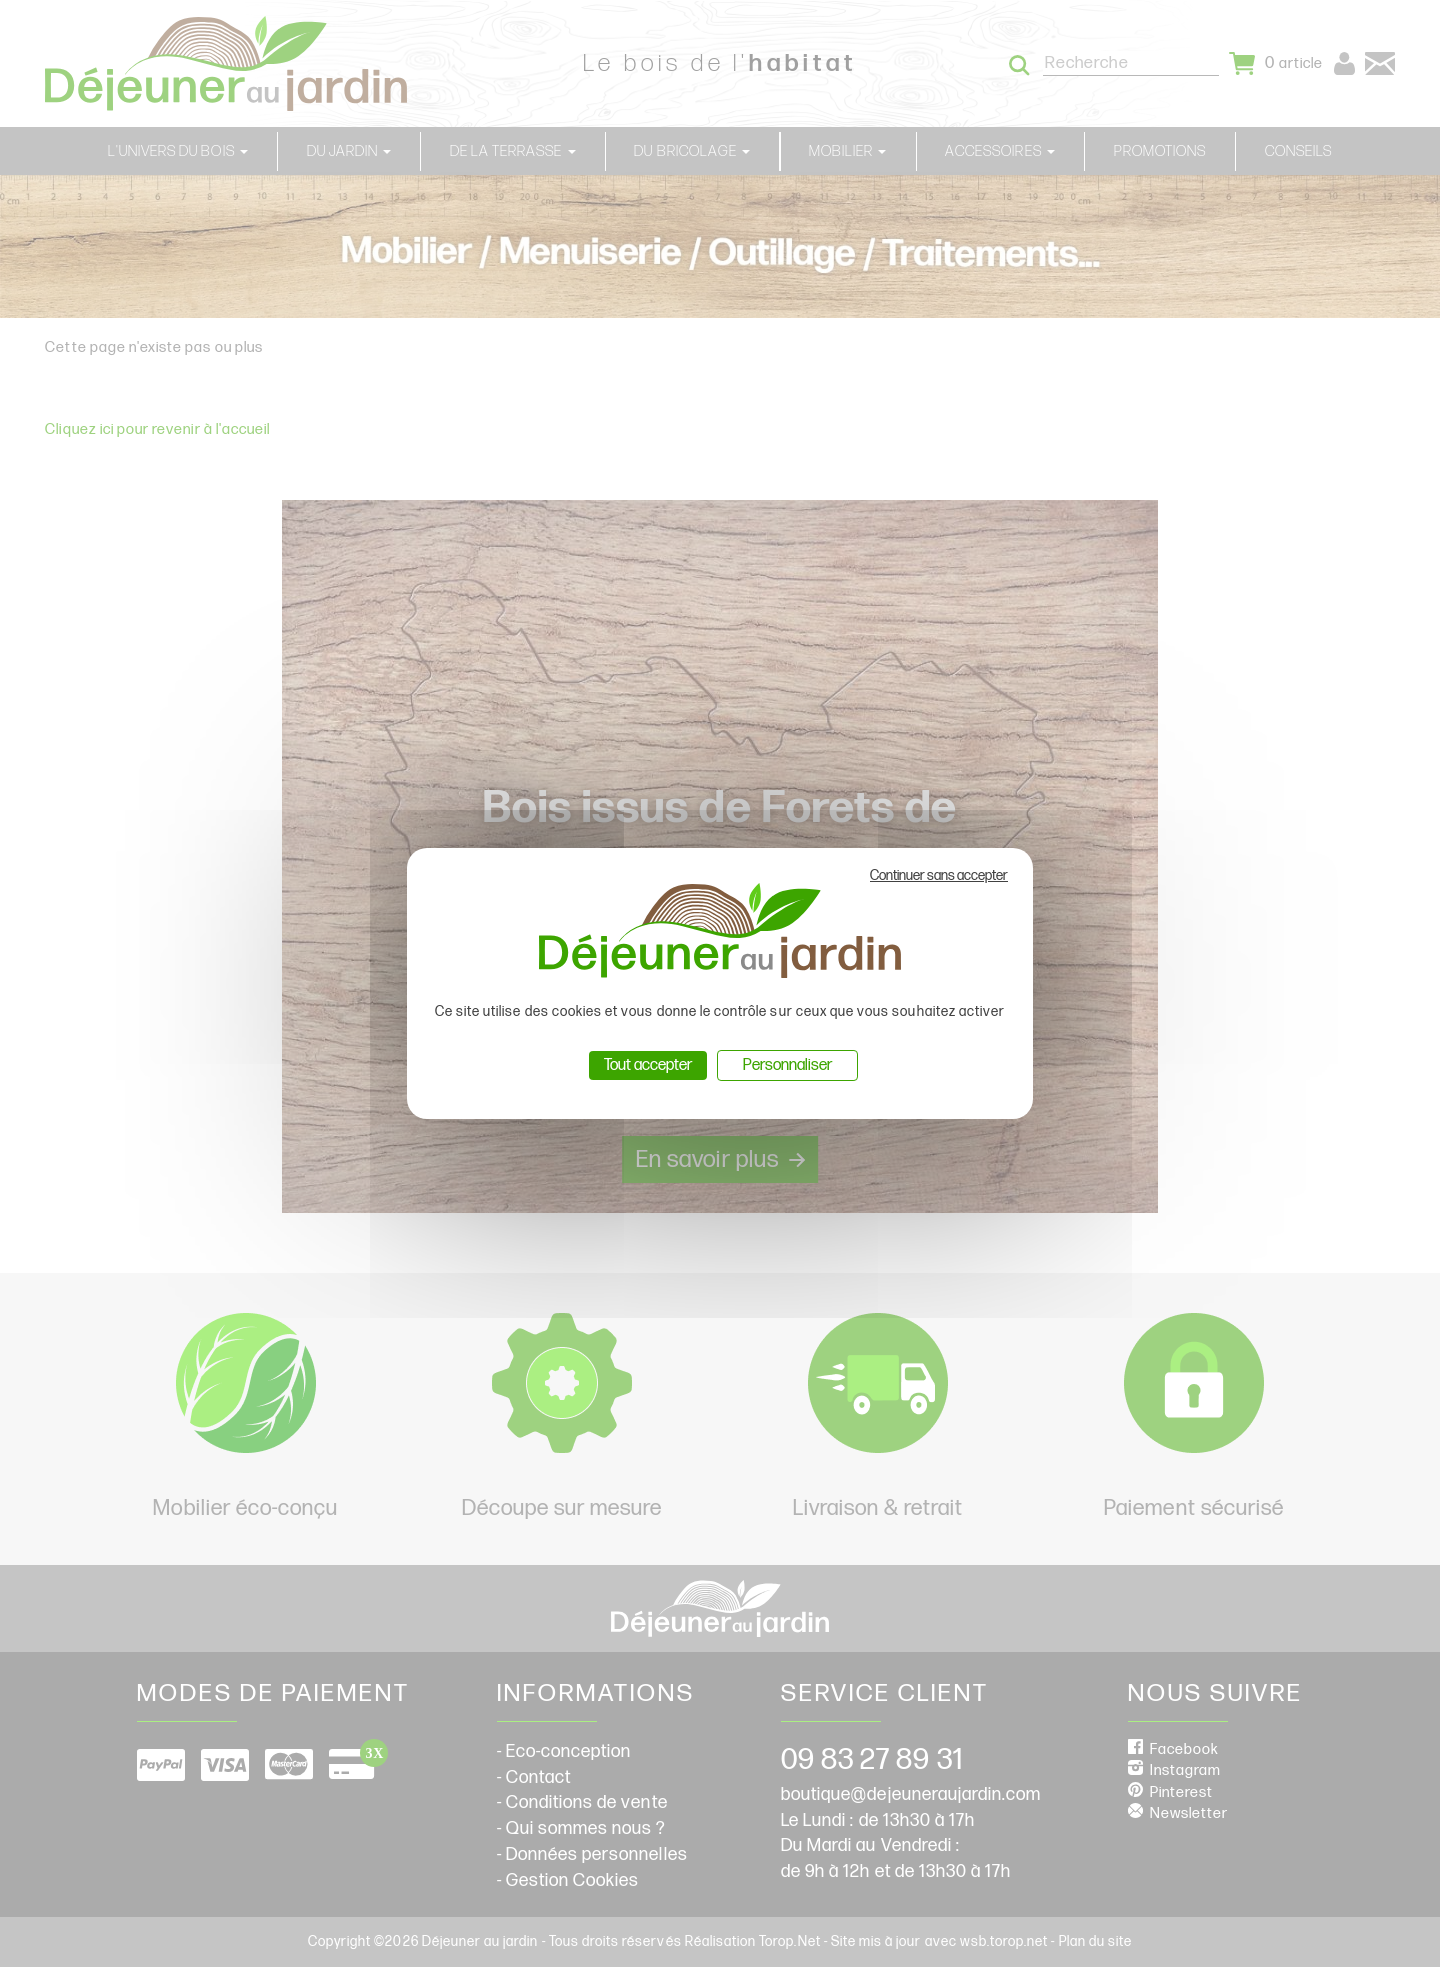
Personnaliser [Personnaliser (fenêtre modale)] (787, 1065)
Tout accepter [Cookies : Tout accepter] (648, 1065)
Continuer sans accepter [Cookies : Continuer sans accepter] (939, 875)
